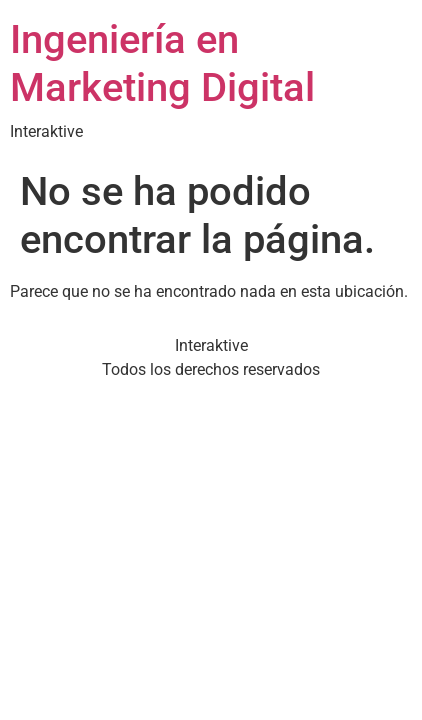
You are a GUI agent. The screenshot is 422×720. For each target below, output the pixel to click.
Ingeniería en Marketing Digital (162, 63)
